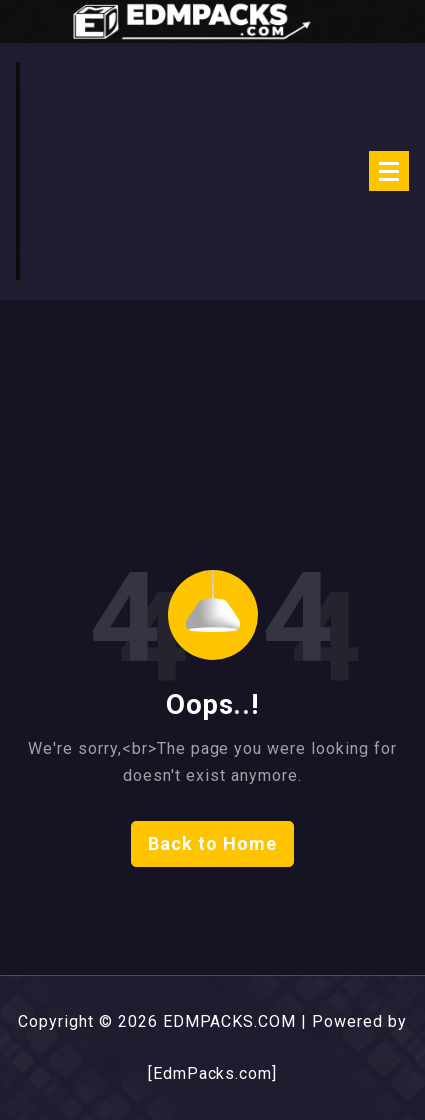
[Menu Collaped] (389, 171)
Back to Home (212, 843)
